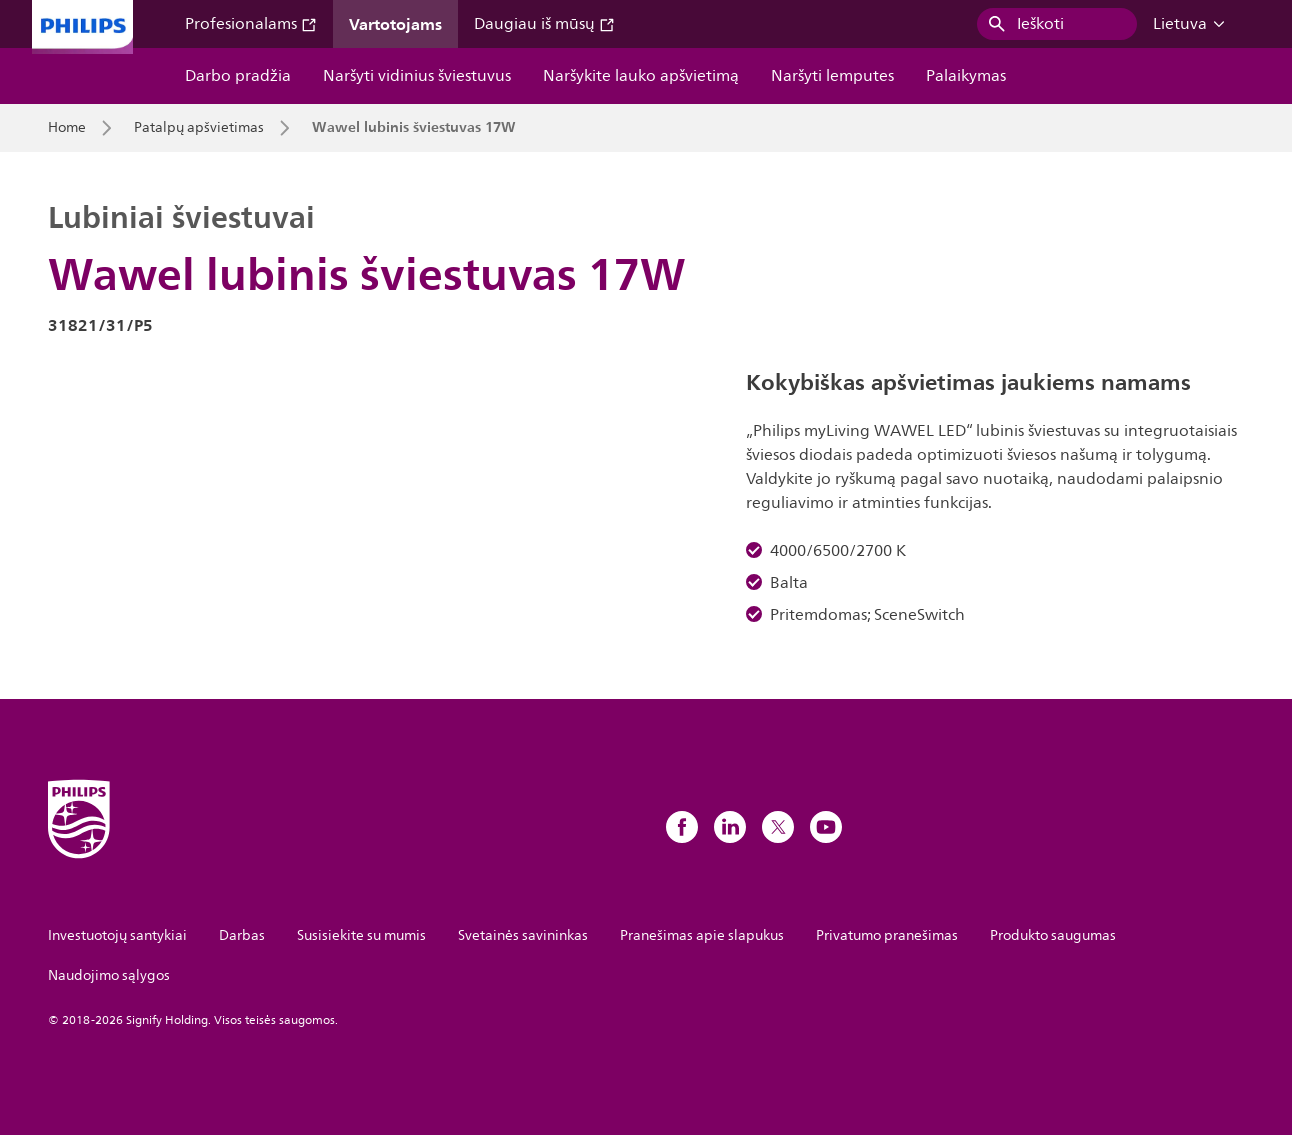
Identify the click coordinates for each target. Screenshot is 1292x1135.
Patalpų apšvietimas (199, 128)
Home (67, 128)
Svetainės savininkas (523, 935)
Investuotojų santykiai (117, 935)
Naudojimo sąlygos (109, 975)
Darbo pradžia (238, 76)
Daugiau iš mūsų (544, 24)
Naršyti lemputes (832, 76)
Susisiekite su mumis (361, 935)
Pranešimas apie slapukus (702, 935)
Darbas (242, 935)
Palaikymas (966, 76)
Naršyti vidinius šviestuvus (417, 76)
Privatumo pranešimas (887, 935)
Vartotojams (395, 24)
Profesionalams (251, 24)
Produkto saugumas (1053, 935)
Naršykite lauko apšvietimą (641, 76)
